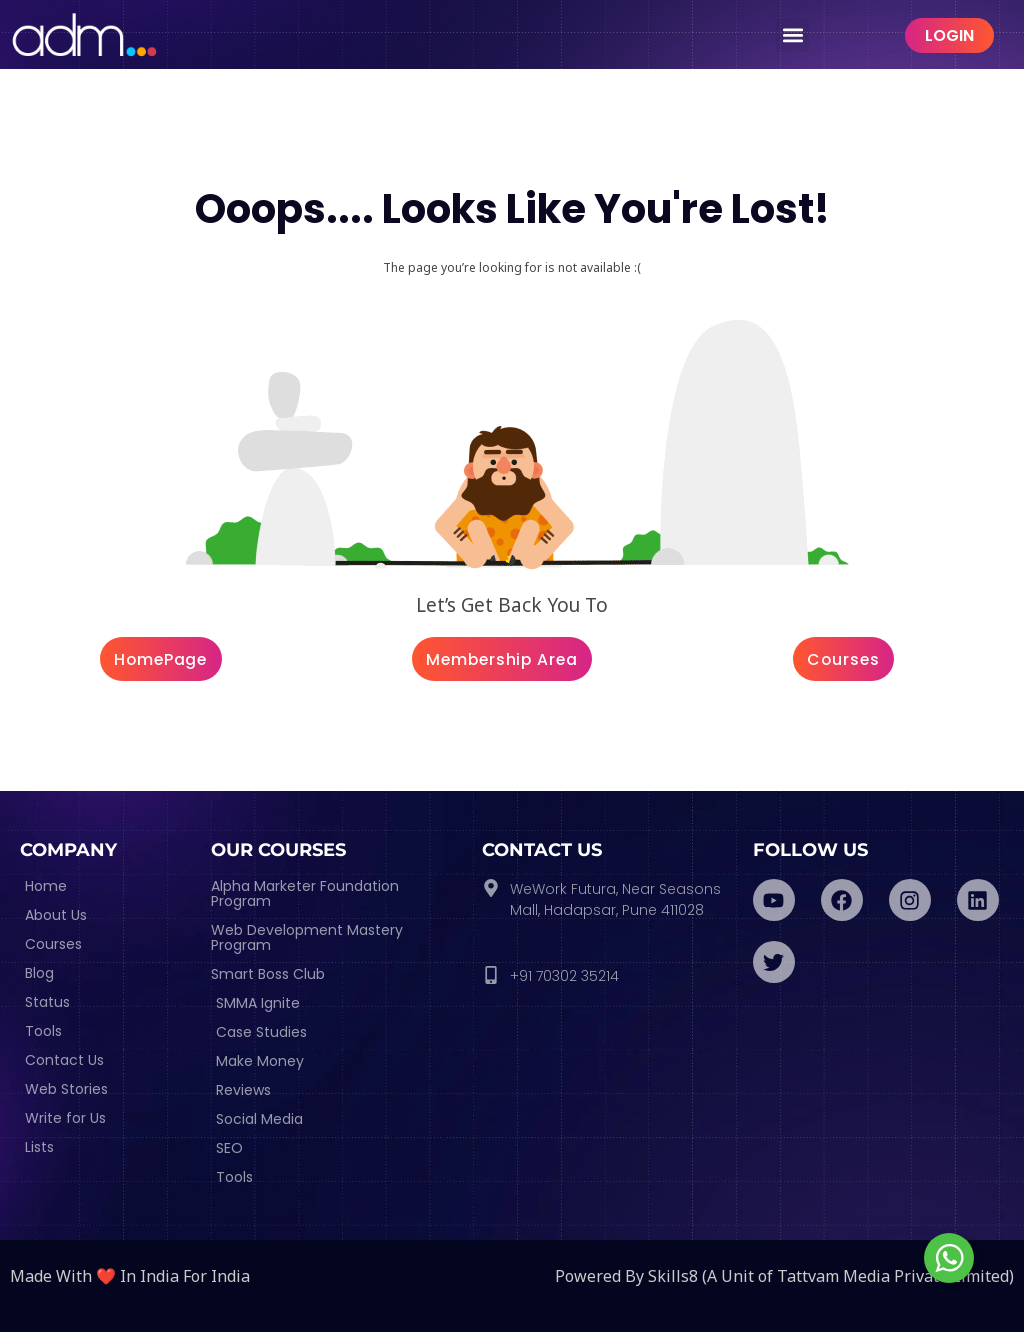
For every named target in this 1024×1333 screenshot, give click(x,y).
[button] (792, 35)
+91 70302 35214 (564, 977)
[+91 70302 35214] (491, 976)
